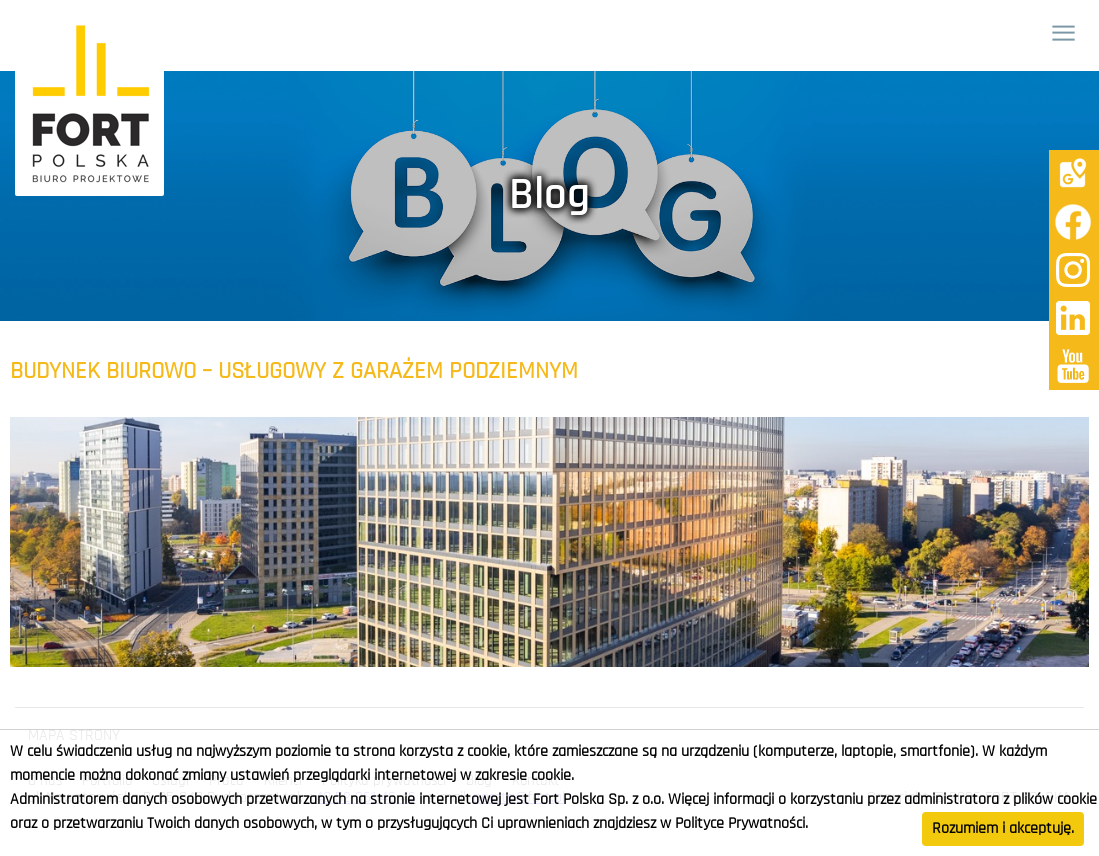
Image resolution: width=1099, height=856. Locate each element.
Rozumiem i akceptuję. (1003, 829)
